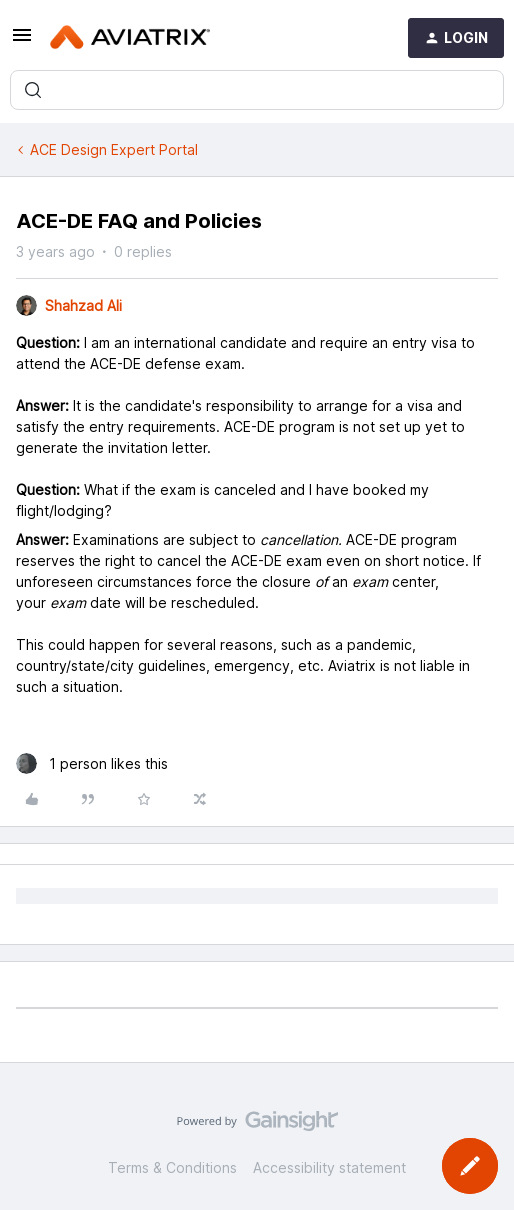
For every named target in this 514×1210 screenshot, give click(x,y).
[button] (22, 41)
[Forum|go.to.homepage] (130, 38)
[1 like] (92, 763)
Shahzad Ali (83, 305)
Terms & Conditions (172, 1167)
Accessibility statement (329, 1167)
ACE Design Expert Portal (114, 149)
